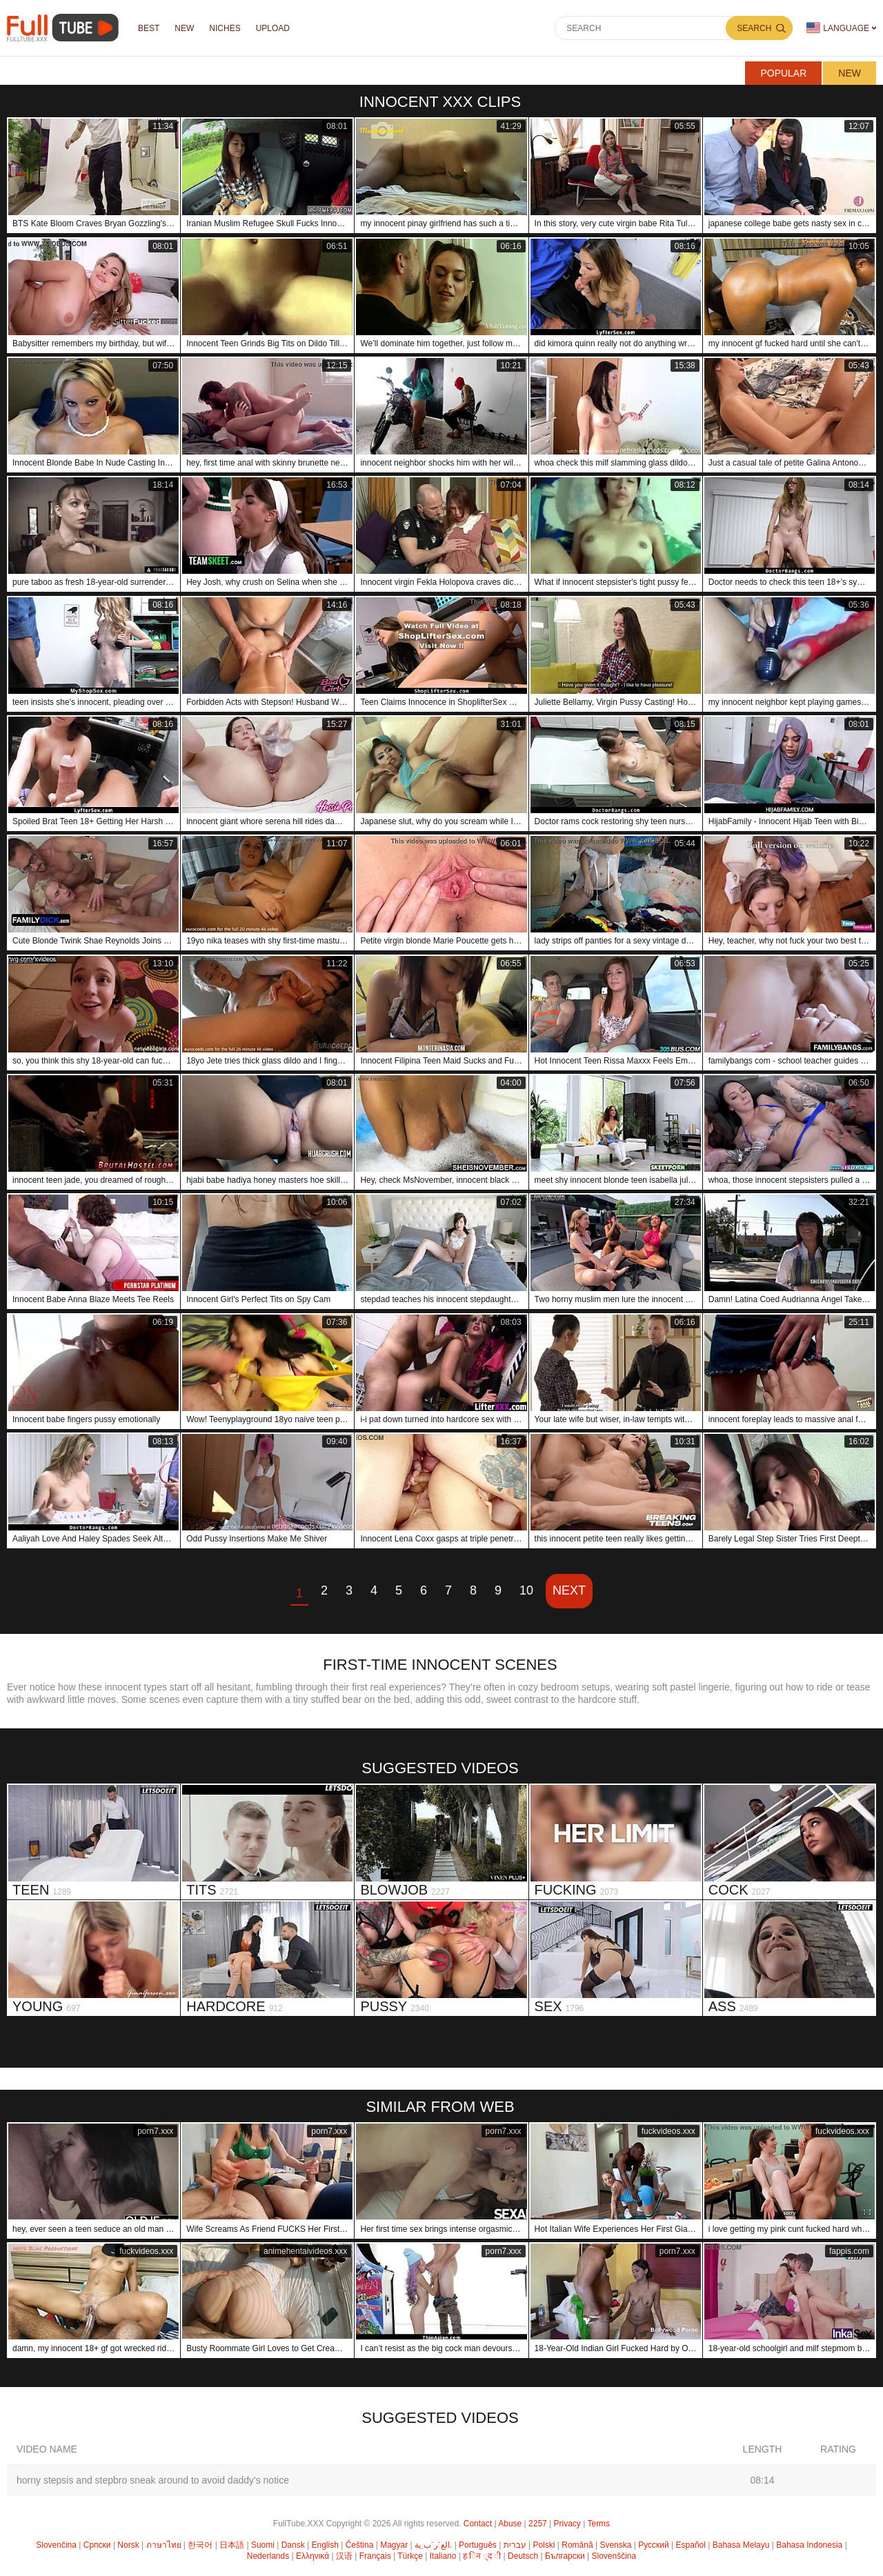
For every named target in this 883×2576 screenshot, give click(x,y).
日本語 (231, 2545)
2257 (537, 2523)
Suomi (263, 2545)
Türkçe (410, 2556)
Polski (544, 2545)
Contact (478, 2523)
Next (569, 1590)
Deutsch (523, 2556)
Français (375, 2556)
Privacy (567, 2523)
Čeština (360, 2545)
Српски (97, 2545)
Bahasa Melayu (741, 2545)
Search (754, 28)
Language (837, 27)
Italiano (443, 2556)
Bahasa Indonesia (809, 2545)
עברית (515, 2545)
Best (148, 28)
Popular (783, 73)
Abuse (510, 2523)
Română (577, 2545)
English (325, 2545)
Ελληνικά (312, 2556)
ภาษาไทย (163, 2545)
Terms (598, 2523)
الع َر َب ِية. (433, 2545)
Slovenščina (613, 2556)
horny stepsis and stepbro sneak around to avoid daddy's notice (153, 2480)
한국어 (200, 2545)
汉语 (344, 2556)
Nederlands (268, 2556)
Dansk (293, 2545)
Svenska (615, 2545)
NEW (184, 28)
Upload (273, 28)
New (849, 73)
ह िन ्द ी (482, 2556)
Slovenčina (56, 2545)
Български (565, 2556)
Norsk (128, 2545)
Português (478, 2545)
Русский (653, 2545)
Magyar (394, 2545)
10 (526, 1590)
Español (691, 2545)
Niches (224, 28)
